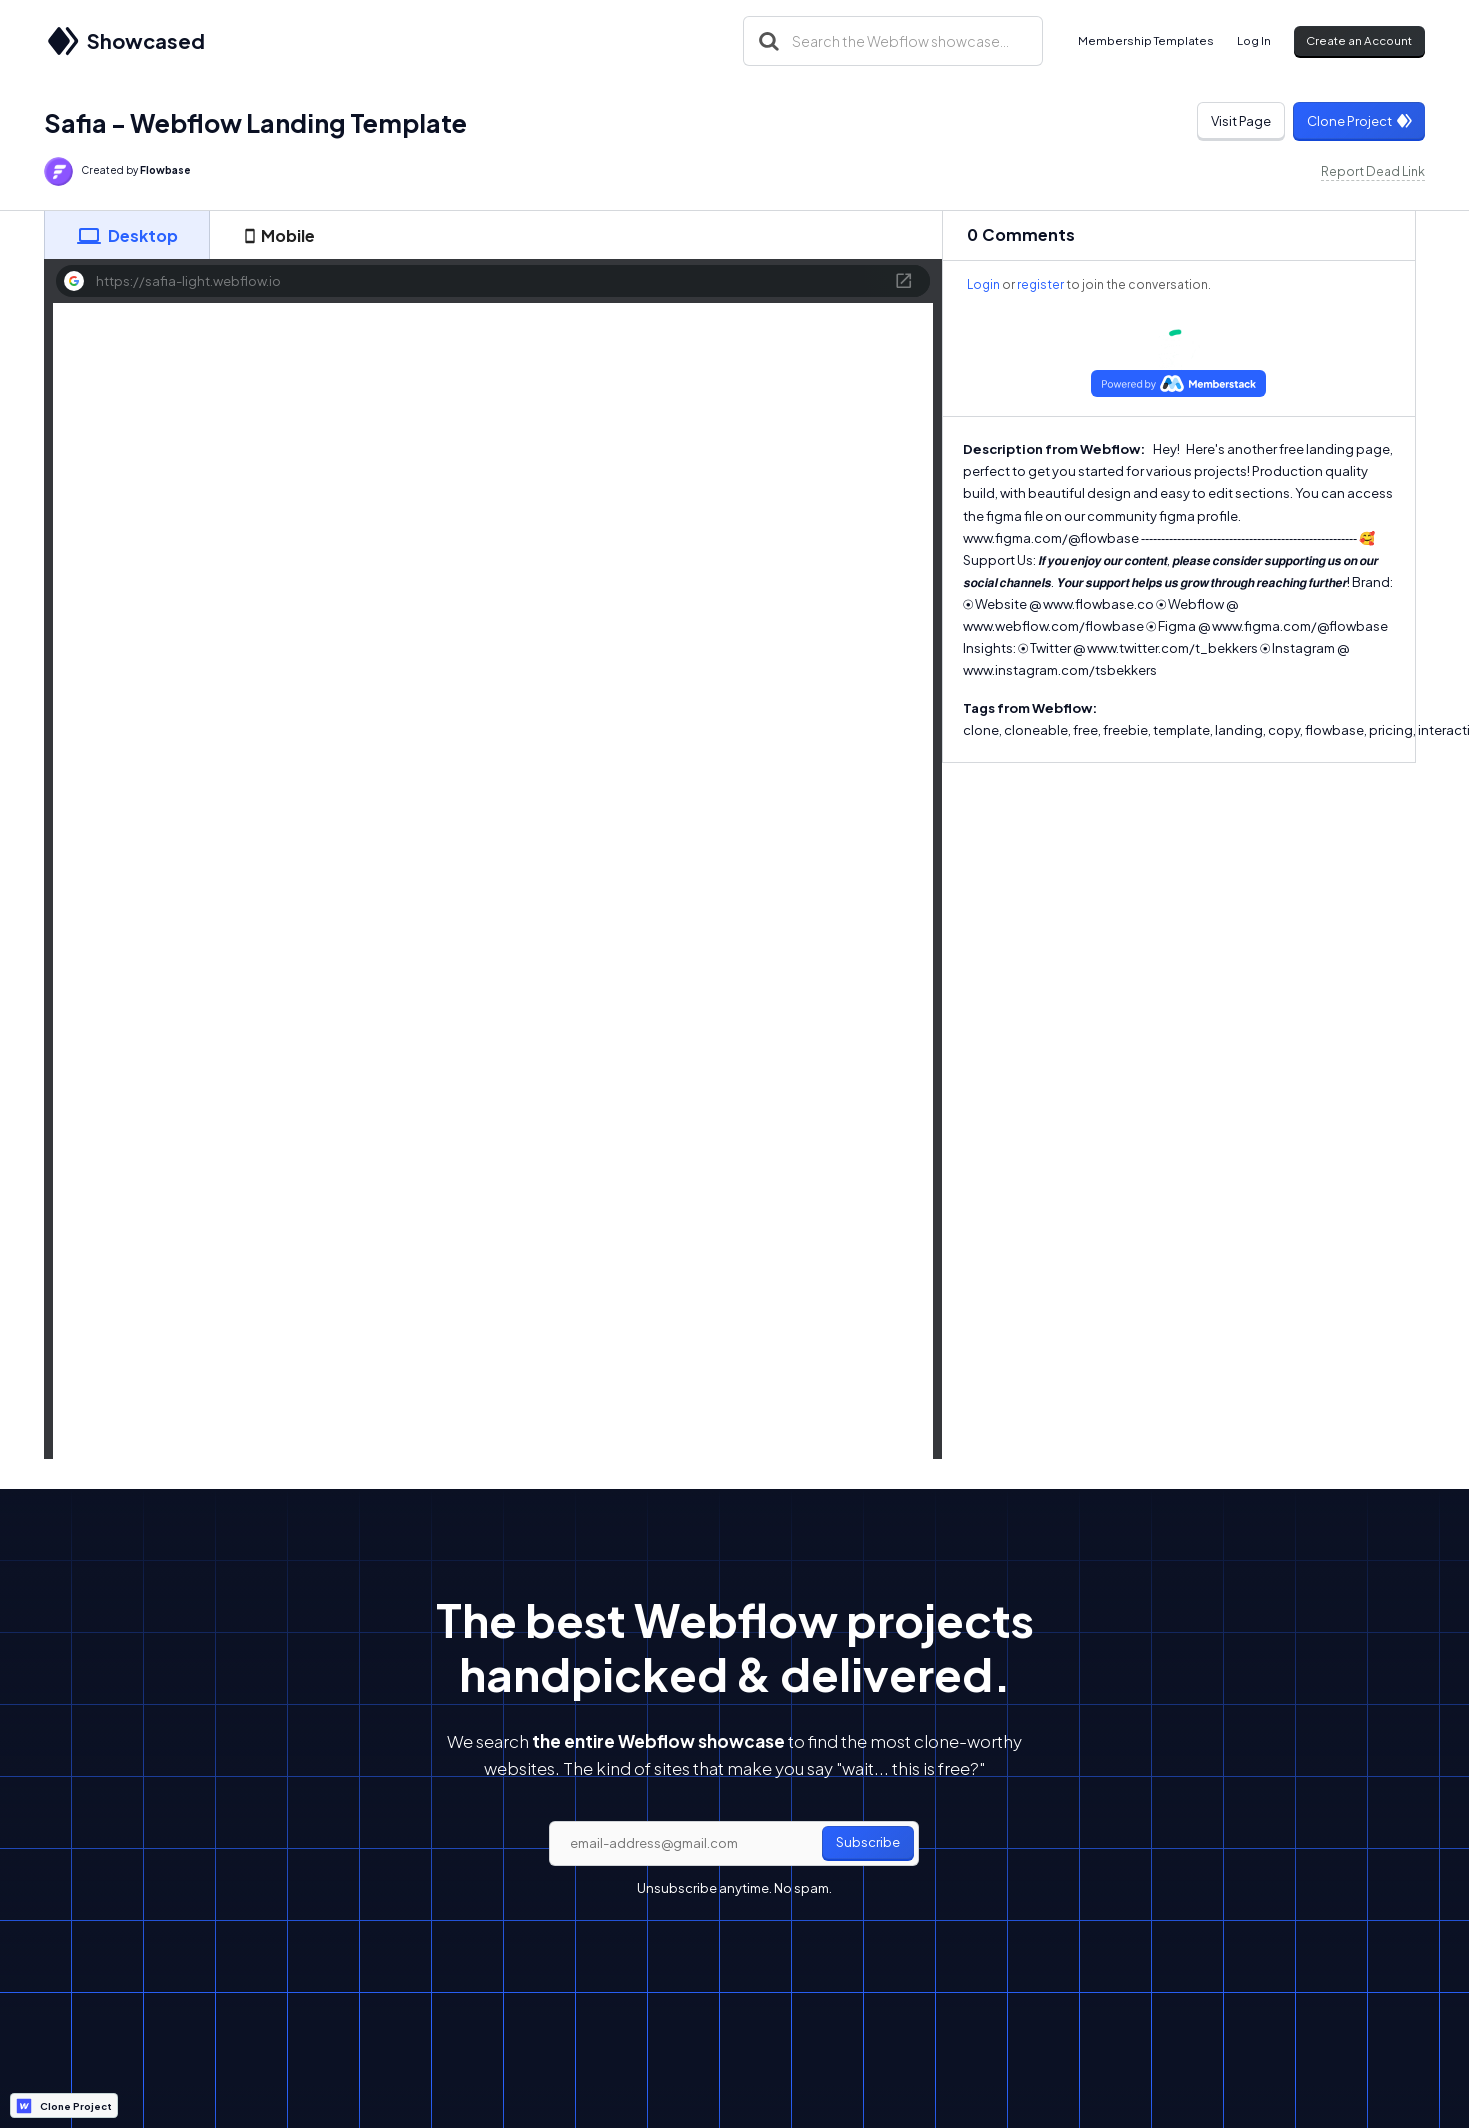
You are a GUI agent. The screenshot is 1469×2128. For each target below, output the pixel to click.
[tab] (127, 235)
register (1040, 284)
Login (983, 284)
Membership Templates (1146, 40)
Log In (1254, 40)
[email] (734, 1844)
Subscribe (868, 1842)
